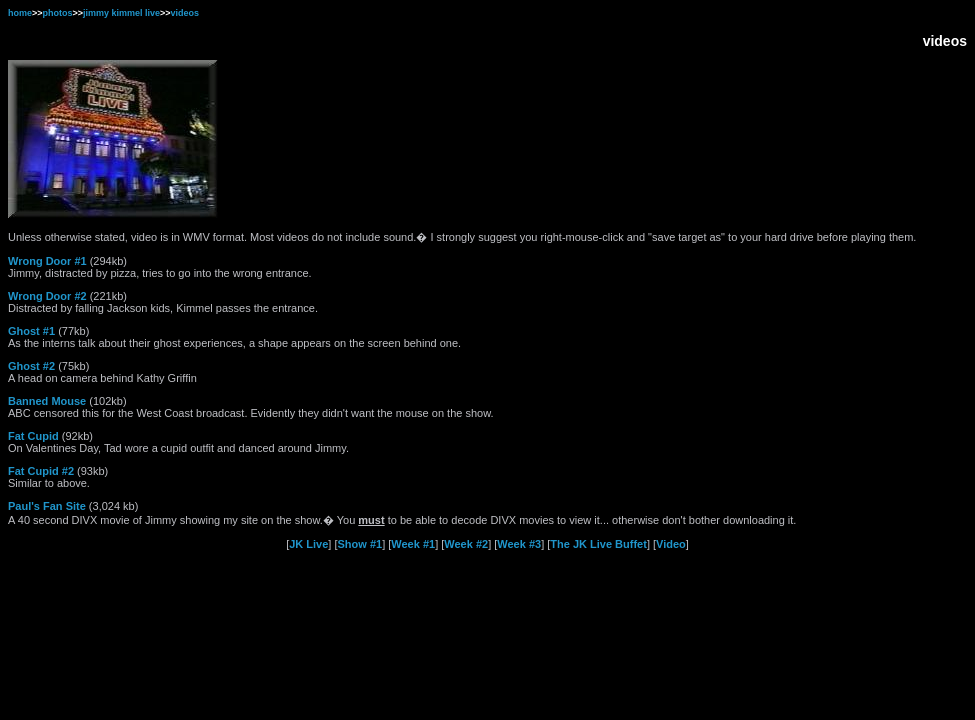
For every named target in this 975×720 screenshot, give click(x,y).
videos (185, 13)
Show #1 (360, 544)
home (20, 13)
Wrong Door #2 (47, 296)
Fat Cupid (33, 436)
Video (671, 544)
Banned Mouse (47, 401)
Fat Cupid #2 (41, 471)
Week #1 (413, 544)
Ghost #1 (31, 331)
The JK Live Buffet (598, 544)
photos (58, 13)
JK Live (308, 544)
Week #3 (519, 544)
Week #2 (466, 544)
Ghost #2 (31, 366)
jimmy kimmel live (121, 13)
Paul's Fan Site (47, 506)
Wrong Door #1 (47, 261)
